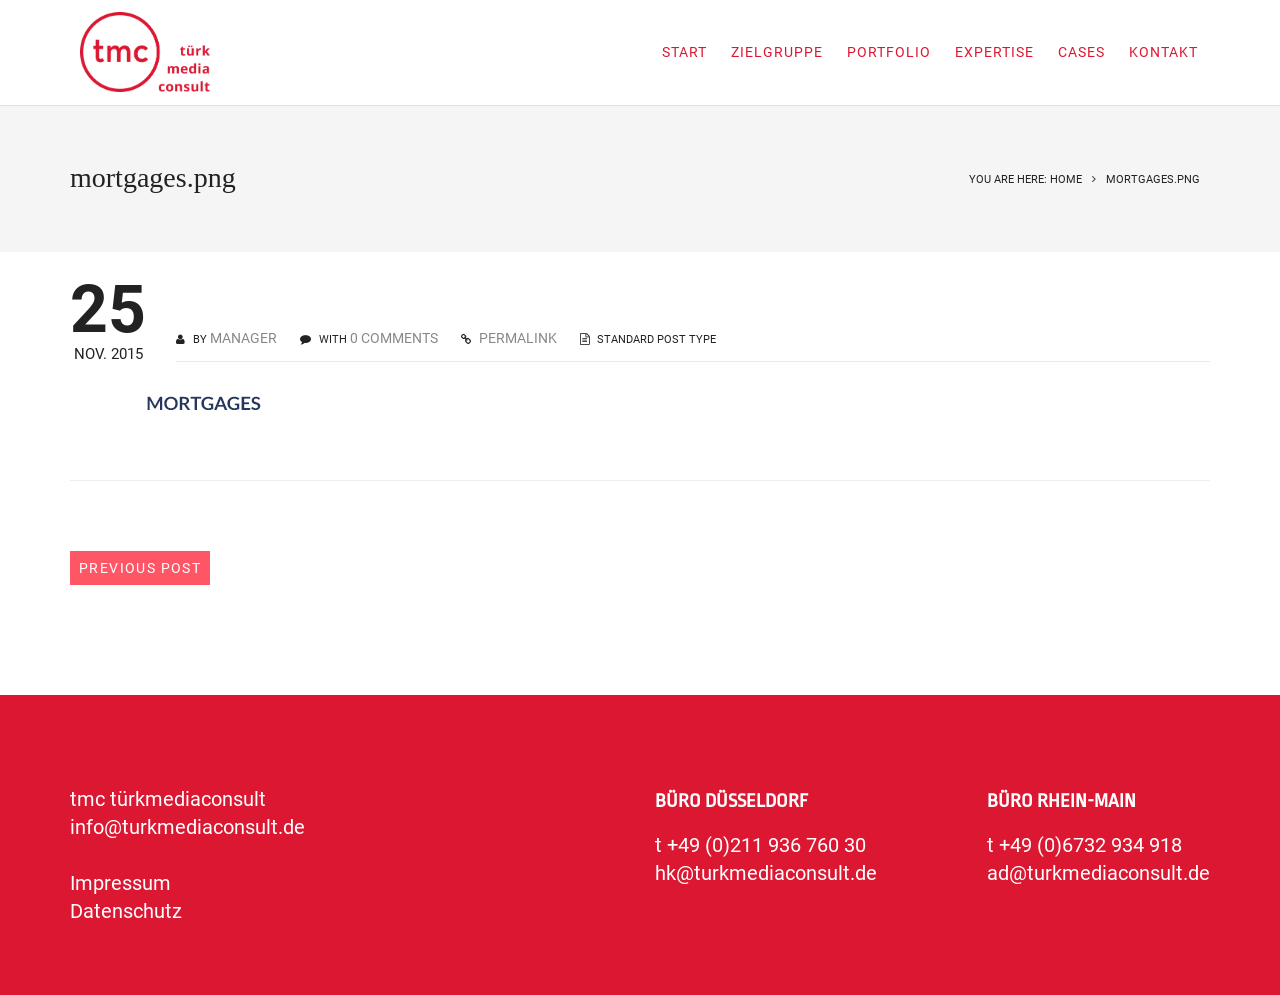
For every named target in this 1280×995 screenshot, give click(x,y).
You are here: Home (1025, 179)
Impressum (120, 883)
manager (243, 338)
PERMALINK (516, 338)
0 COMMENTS (394, 338)
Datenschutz (126, 911)
